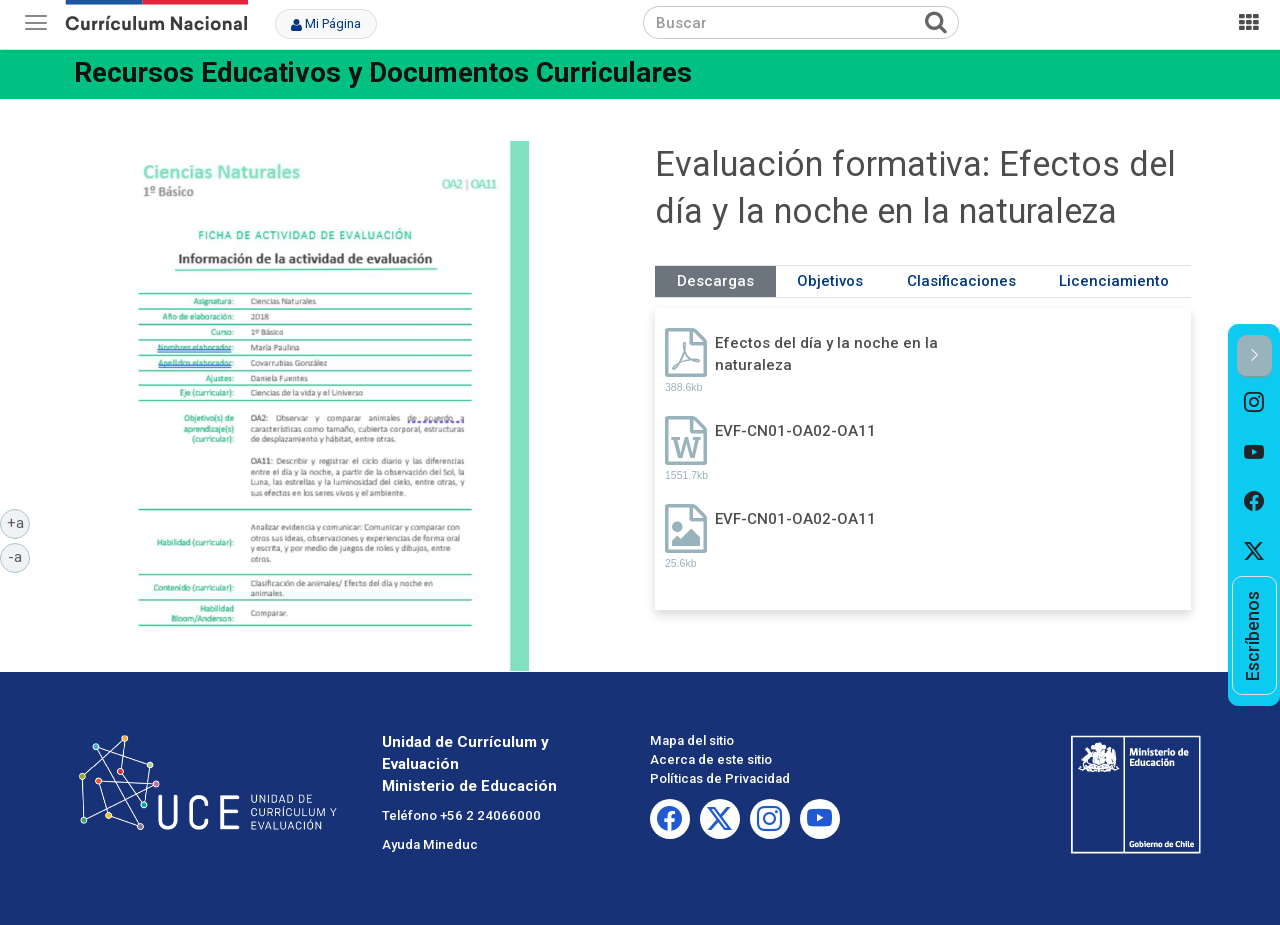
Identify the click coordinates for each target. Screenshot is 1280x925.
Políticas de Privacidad (720, 778)
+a (19, 522)
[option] (1254, 403)
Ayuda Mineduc (430, 844)
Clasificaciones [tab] (961, 281)
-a (19, 556)
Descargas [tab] (715, 281)
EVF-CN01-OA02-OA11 (795, 431)
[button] (1254, 356)
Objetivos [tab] (830, 281)
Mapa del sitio (692, 740)
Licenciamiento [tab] (1114, 281)
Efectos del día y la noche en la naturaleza (826, 353)
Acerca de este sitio (711, 759)
